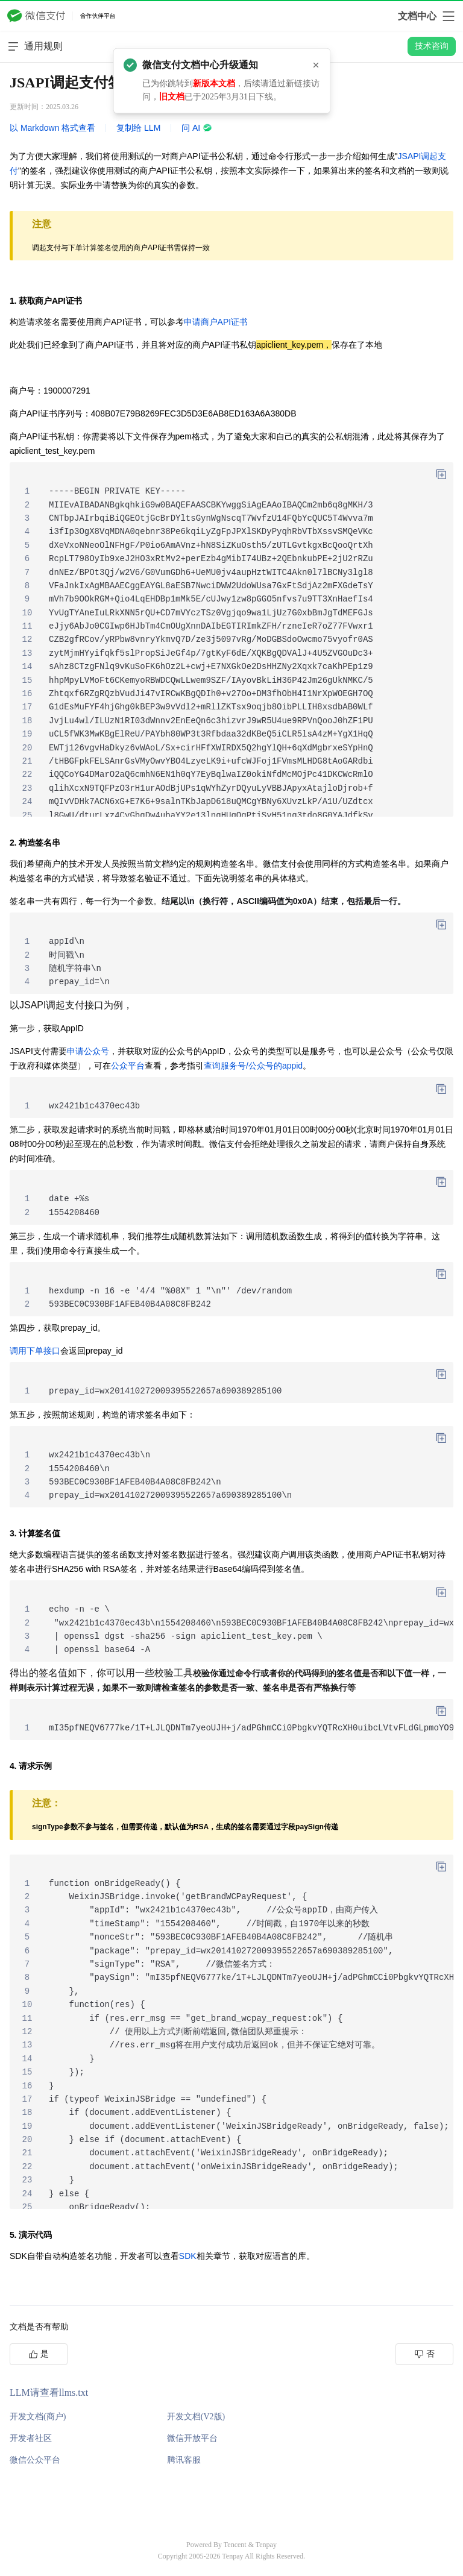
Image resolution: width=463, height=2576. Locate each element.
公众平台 (128, 1065)
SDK (188, 2256)
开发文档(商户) (38, 2416)
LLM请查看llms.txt (49, 2392)
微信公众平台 (35, 2459)
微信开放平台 (192, 2438)
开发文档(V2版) (196, 2416)
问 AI (196, 128)
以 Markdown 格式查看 (52, 128)
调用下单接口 (35, 1351)
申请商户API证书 (216, 322)
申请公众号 (88, 1051)
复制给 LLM (138, 128)
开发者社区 (31, 2438)
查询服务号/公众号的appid (253, 1065)
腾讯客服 (184, 2459)
